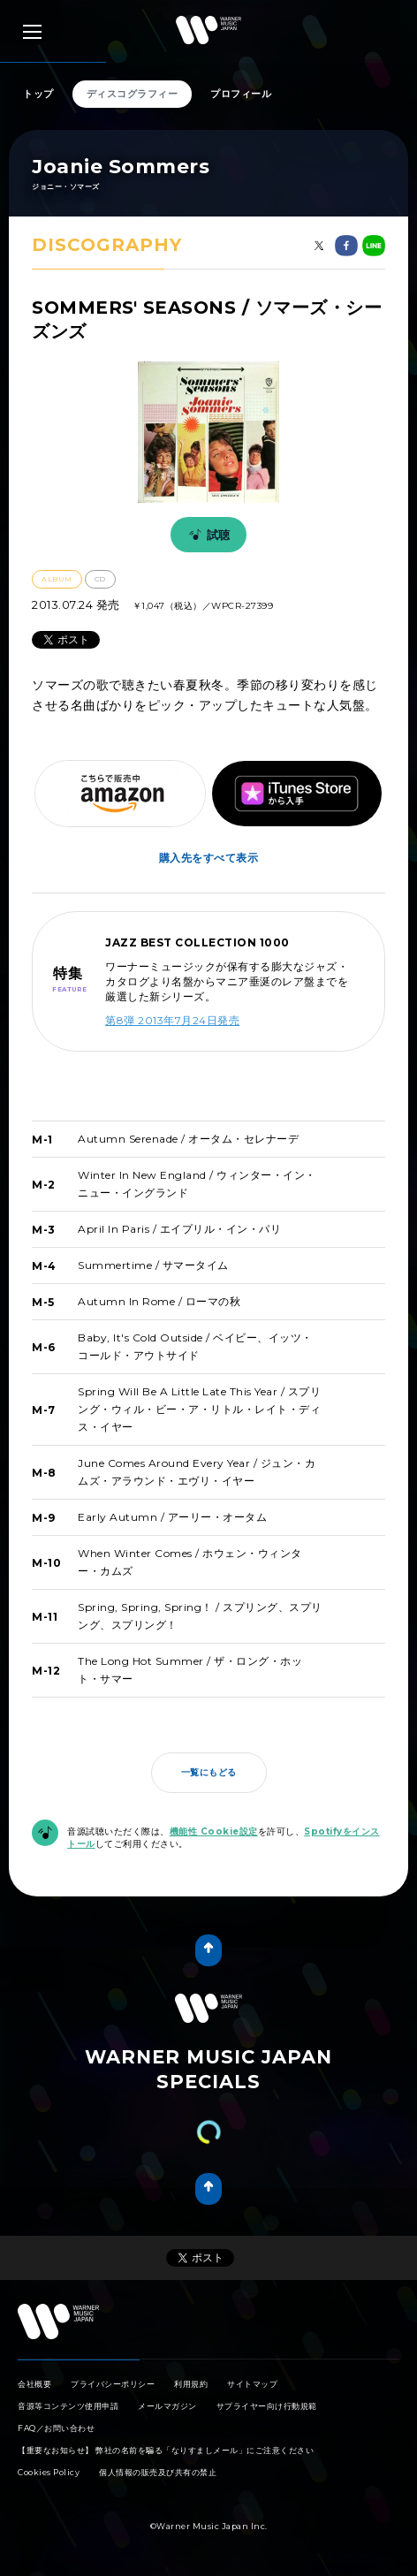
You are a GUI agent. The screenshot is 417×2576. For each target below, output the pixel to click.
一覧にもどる (209, 1772)
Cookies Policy (49, 2472)
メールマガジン (167, 2406)
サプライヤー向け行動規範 (266, 2406)
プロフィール (240, 93)
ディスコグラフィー (132, 93)
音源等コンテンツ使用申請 (68, 2406)
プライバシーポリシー (113, 2384)
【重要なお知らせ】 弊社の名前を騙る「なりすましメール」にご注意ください (166, 2450)
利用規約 (191, 2384)
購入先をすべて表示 (209, 857)
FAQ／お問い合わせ (56, 2428)
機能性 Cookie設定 (214, 1831)
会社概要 (34, 2384)
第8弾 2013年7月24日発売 (172, 1020)
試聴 (207, 534)
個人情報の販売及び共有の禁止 (157, 2472)
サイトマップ (252, 2384)
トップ (38, 93)
